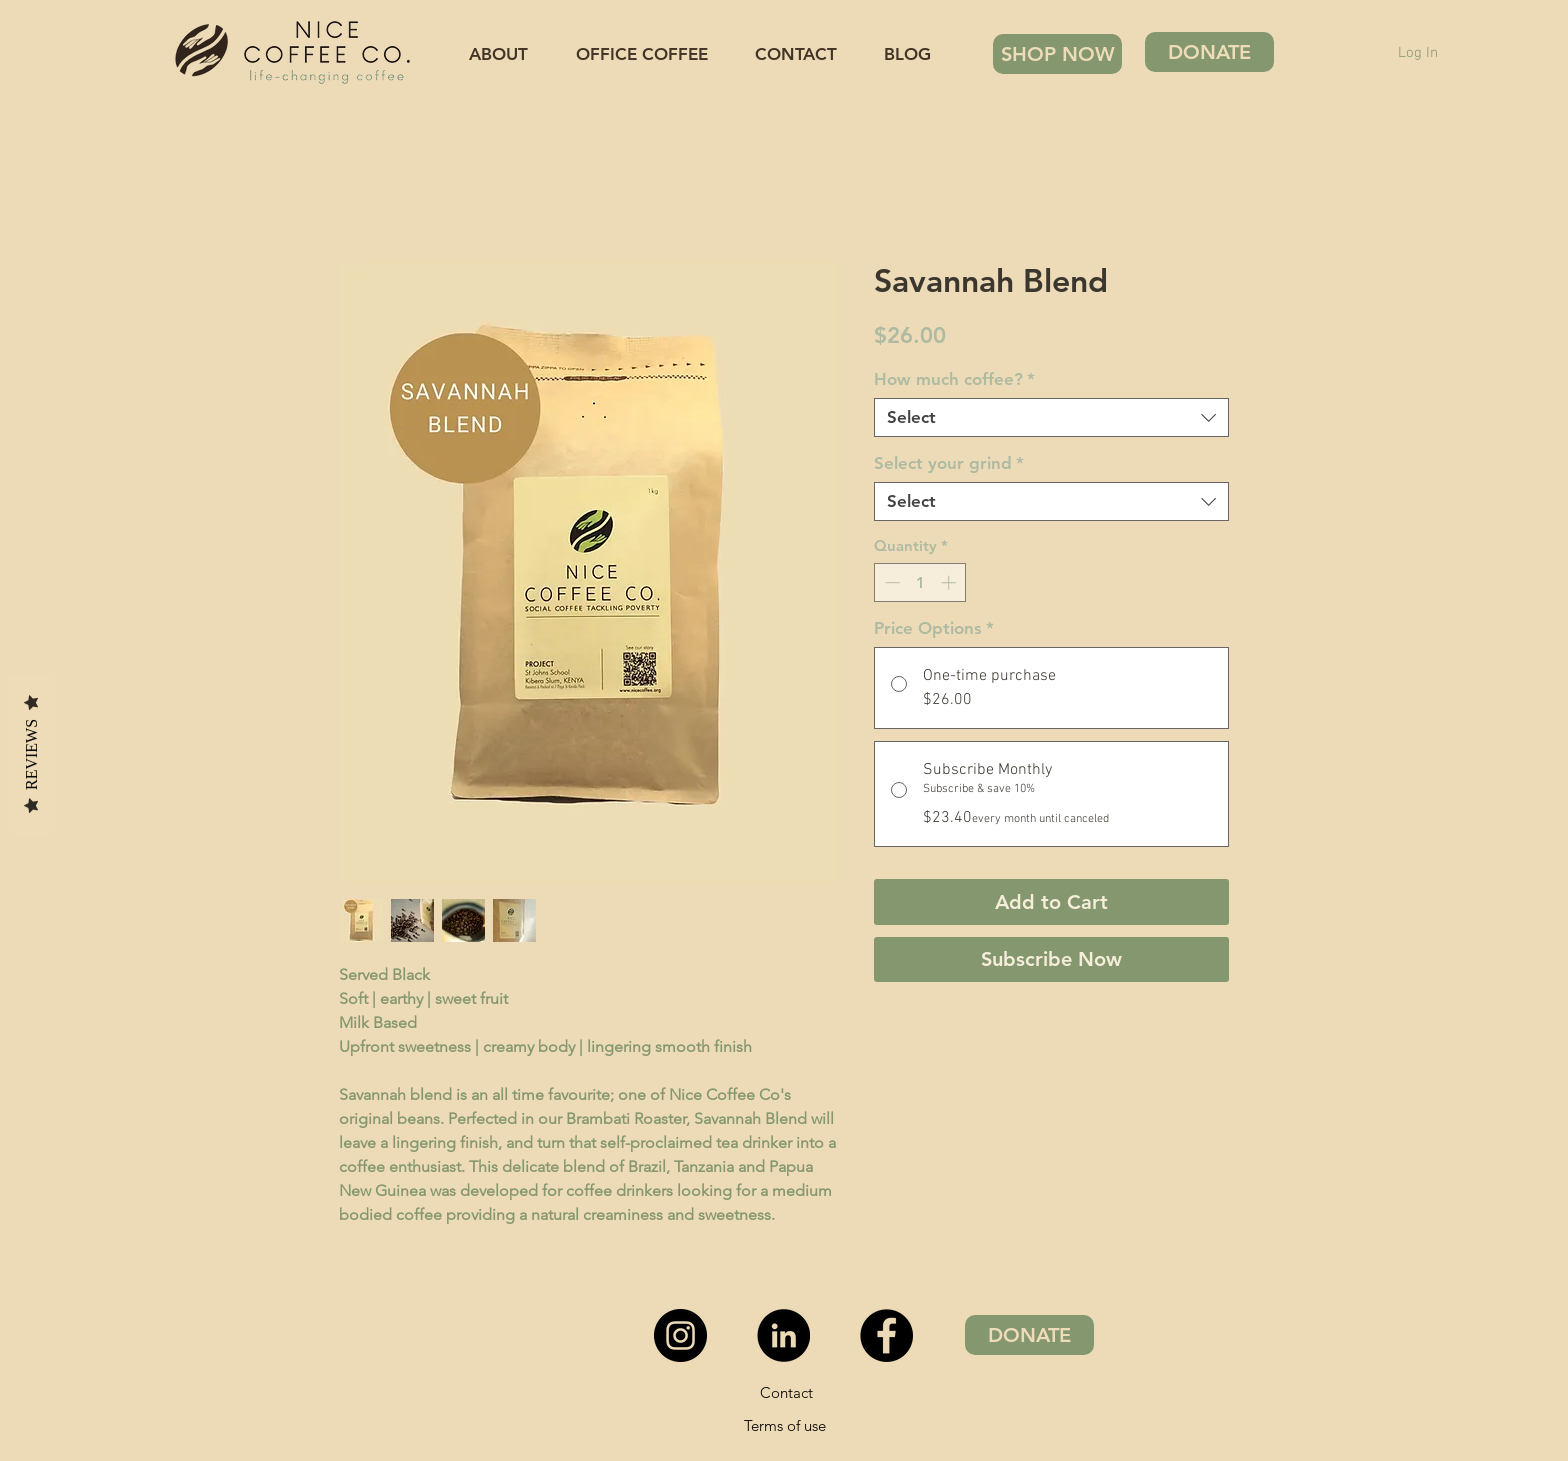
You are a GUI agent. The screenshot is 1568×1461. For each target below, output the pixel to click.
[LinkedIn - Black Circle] (783, 1335)
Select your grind (949, 463)
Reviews (31, 753)
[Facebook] (886, 1335)
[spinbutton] (920, 582)
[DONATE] (1209, 52)
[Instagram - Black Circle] (680, 1335)
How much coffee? (954, 379)
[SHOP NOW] (1057, 54)
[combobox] (1051, 417)
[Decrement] (890, 582)
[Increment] (950, 582)
